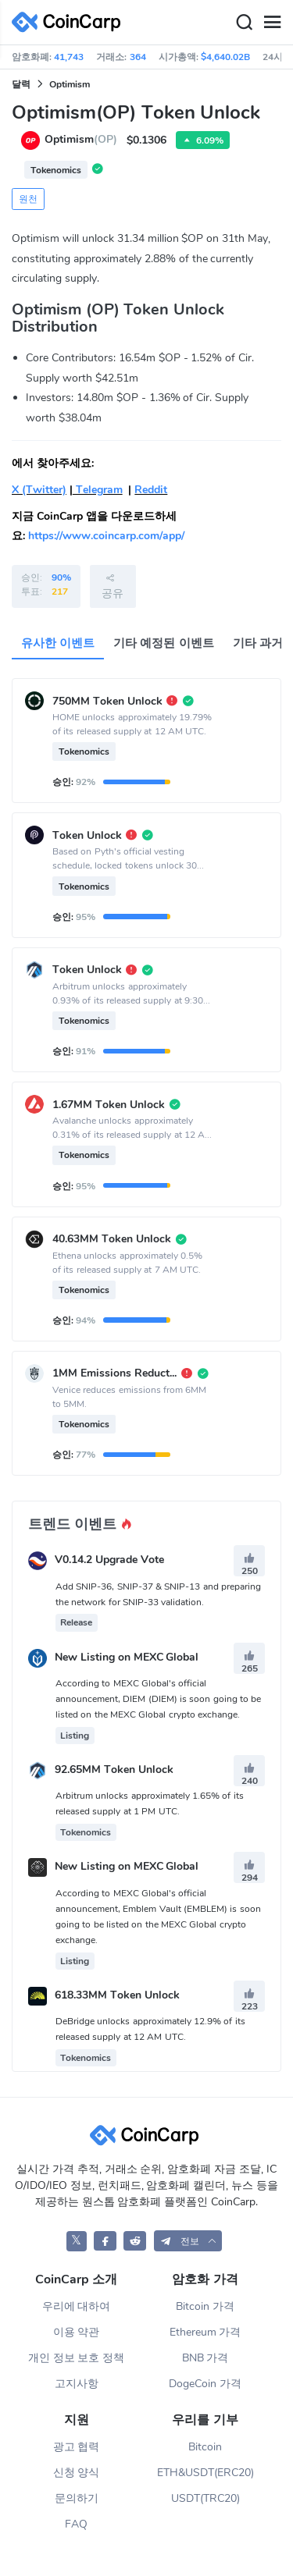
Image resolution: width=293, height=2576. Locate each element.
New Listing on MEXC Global (127, 1657)
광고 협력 (76, 2446)
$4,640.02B (225, 57)
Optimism (69, 84)
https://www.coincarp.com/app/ (106, 535)
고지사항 (76, 2383)
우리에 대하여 (76, 2306)
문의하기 (76, 2498)
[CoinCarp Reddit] (134, 2241)
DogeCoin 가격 (205, 2383)
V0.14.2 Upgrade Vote (109, 1560)
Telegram (98, 489)
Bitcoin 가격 (205, 2306)
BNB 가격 (205, 2357)
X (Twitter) (39, 489)
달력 (21, 84)
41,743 (69, 57)
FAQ (76, 2524)
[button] (188, 2240)
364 (138, 57)
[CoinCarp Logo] (70, 22)
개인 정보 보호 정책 (76, 2357)
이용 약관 (76, 2332)
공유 (112, 586)
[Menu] (272, 23)
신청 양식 (76, 2472)
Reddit (150, 489)
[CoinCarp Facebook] (105, 2241)
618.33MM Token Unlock (117, 1995)
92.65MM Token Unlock (114, 1769)
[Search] (243, 23)
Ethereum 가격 (205, 2332)
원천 (28, 199)
